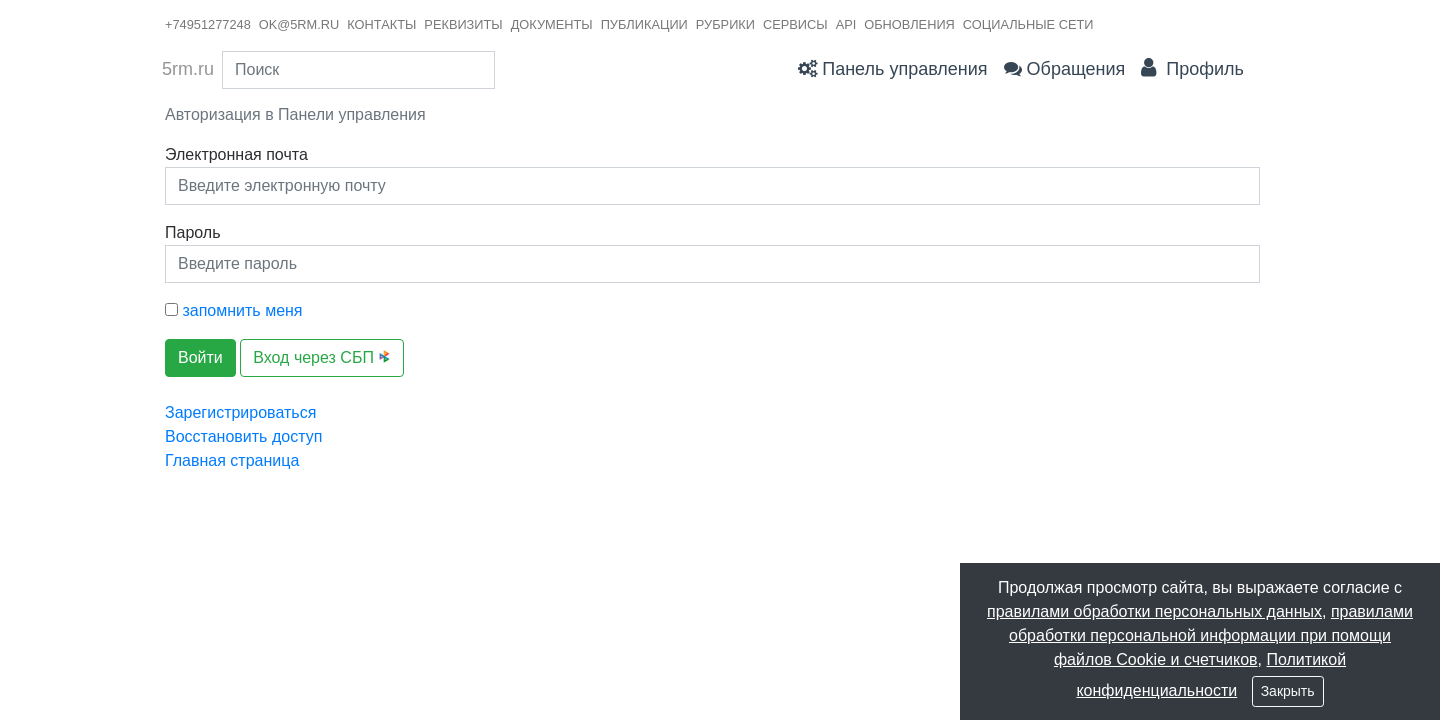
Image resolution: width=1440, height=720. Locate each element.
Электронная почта (236, 154)
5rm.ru (188, 69)
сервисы (795, 24)
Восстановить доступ (243, 436)
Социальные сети (1028, 24)
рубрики (725, 24)
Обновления (909, 24)
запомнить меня (234, 310)
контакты (381, 24)
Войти (200, 357)
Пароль (193, 232)
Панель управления (892, 69)
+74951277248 (208, 24)
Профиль (1192, 68)
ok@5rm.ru (299, 24)
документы (552, 24)
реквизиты (463, 24)
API (846, 24)
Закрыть (1288, 691)
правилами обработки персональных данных (1154, 611)
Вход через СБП (322, 357)
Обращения (1065, 69)
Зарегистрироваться (240, 412)
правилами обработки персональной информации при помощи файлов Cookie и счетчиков (1211, 635)
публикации (644, 24)
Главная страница (232, 460)
